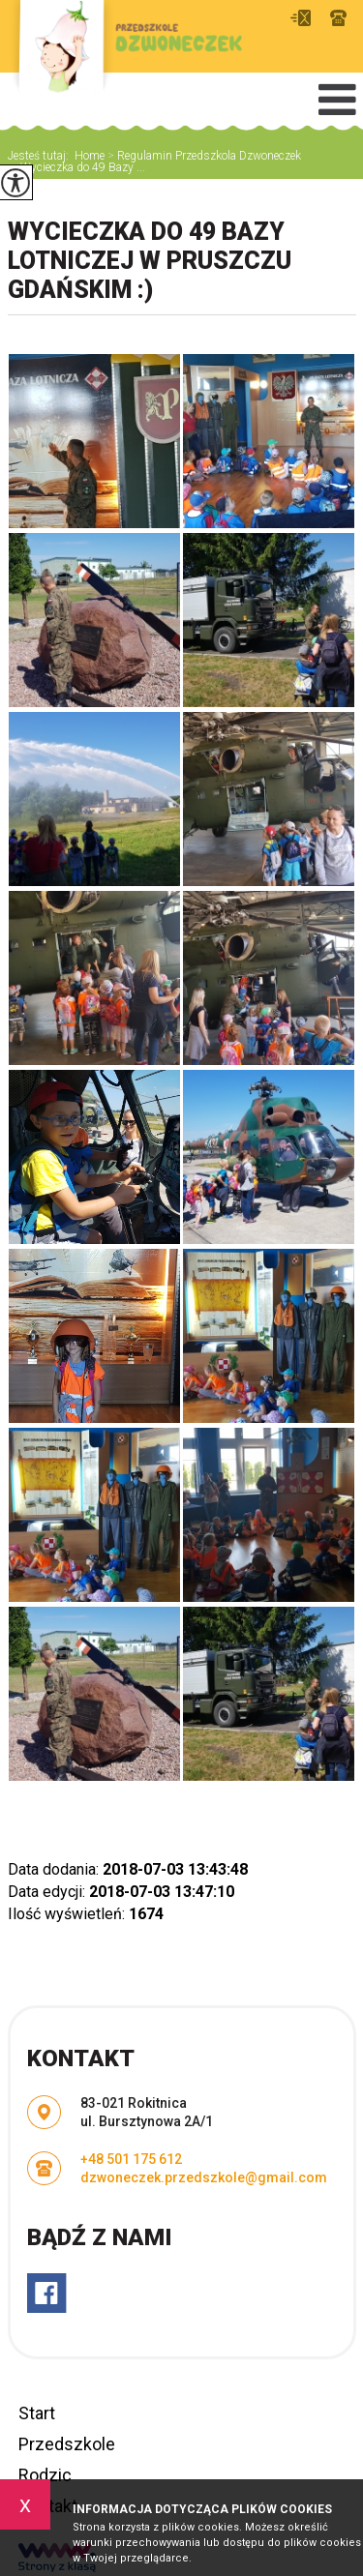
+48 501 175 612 (338, 18)
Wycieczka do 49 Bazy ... (76, 167)
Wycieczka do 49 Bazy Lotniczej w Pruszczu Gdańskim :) (149, 261)
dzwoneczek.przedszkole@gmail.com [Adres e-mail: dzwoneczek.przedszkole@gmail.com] (203, 2177)
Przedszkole (66, 2444)
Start (36, 2413)
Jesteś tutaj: (41, 156)
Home (90, 156)
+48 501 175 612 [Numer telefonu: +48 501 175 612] (131, 2159)
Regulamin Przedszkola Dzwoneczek (203, 156)
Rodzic (45, 2475)
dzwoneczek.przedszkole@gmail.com (300, 18)
